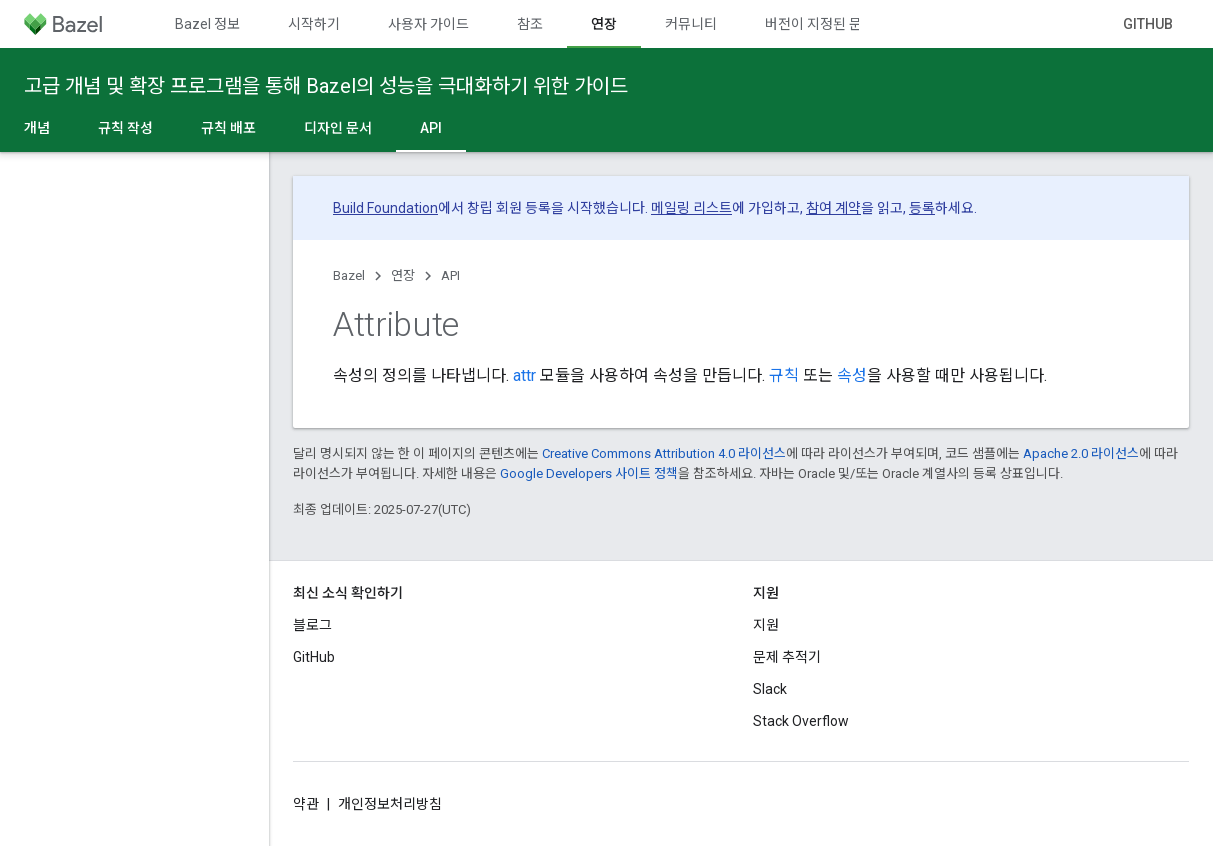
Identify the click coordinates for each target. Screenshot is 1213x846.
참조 (530, 24)
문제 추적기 (787, 657)
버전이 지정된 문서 (820, 24)
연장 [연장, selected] (604, 24)
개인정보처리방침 (390, 804)
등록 (922, 208)
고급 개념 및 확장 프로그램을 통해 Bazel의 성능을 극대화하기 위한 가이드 (326, 86)
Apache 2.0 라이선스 (1081, 453)
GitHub (1148, 24)
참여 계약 (833, 208)
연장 (403, 275)
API (450, 275)
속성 (852, 375)
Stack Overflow (801, 721)
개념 (37, 128)
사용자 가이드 (428, 24)
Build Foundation (385, 208)
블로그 (312, 625)
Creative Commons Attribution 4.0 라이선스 (664, 453)
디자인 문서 (338, 128)
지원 (766, 625)
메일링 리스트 (691, 208)
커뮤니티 (691, 24)
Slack (770, 689)
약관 (306, 804)
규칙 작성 (125, 128)
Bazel (349, 275)
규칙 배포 (228, 128)
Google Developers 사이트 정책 (589, 473)
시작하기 (314, 24)
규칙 (784, 375)
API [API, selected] (431, 128)
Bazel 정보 (207, 24)
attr (524, 375)
